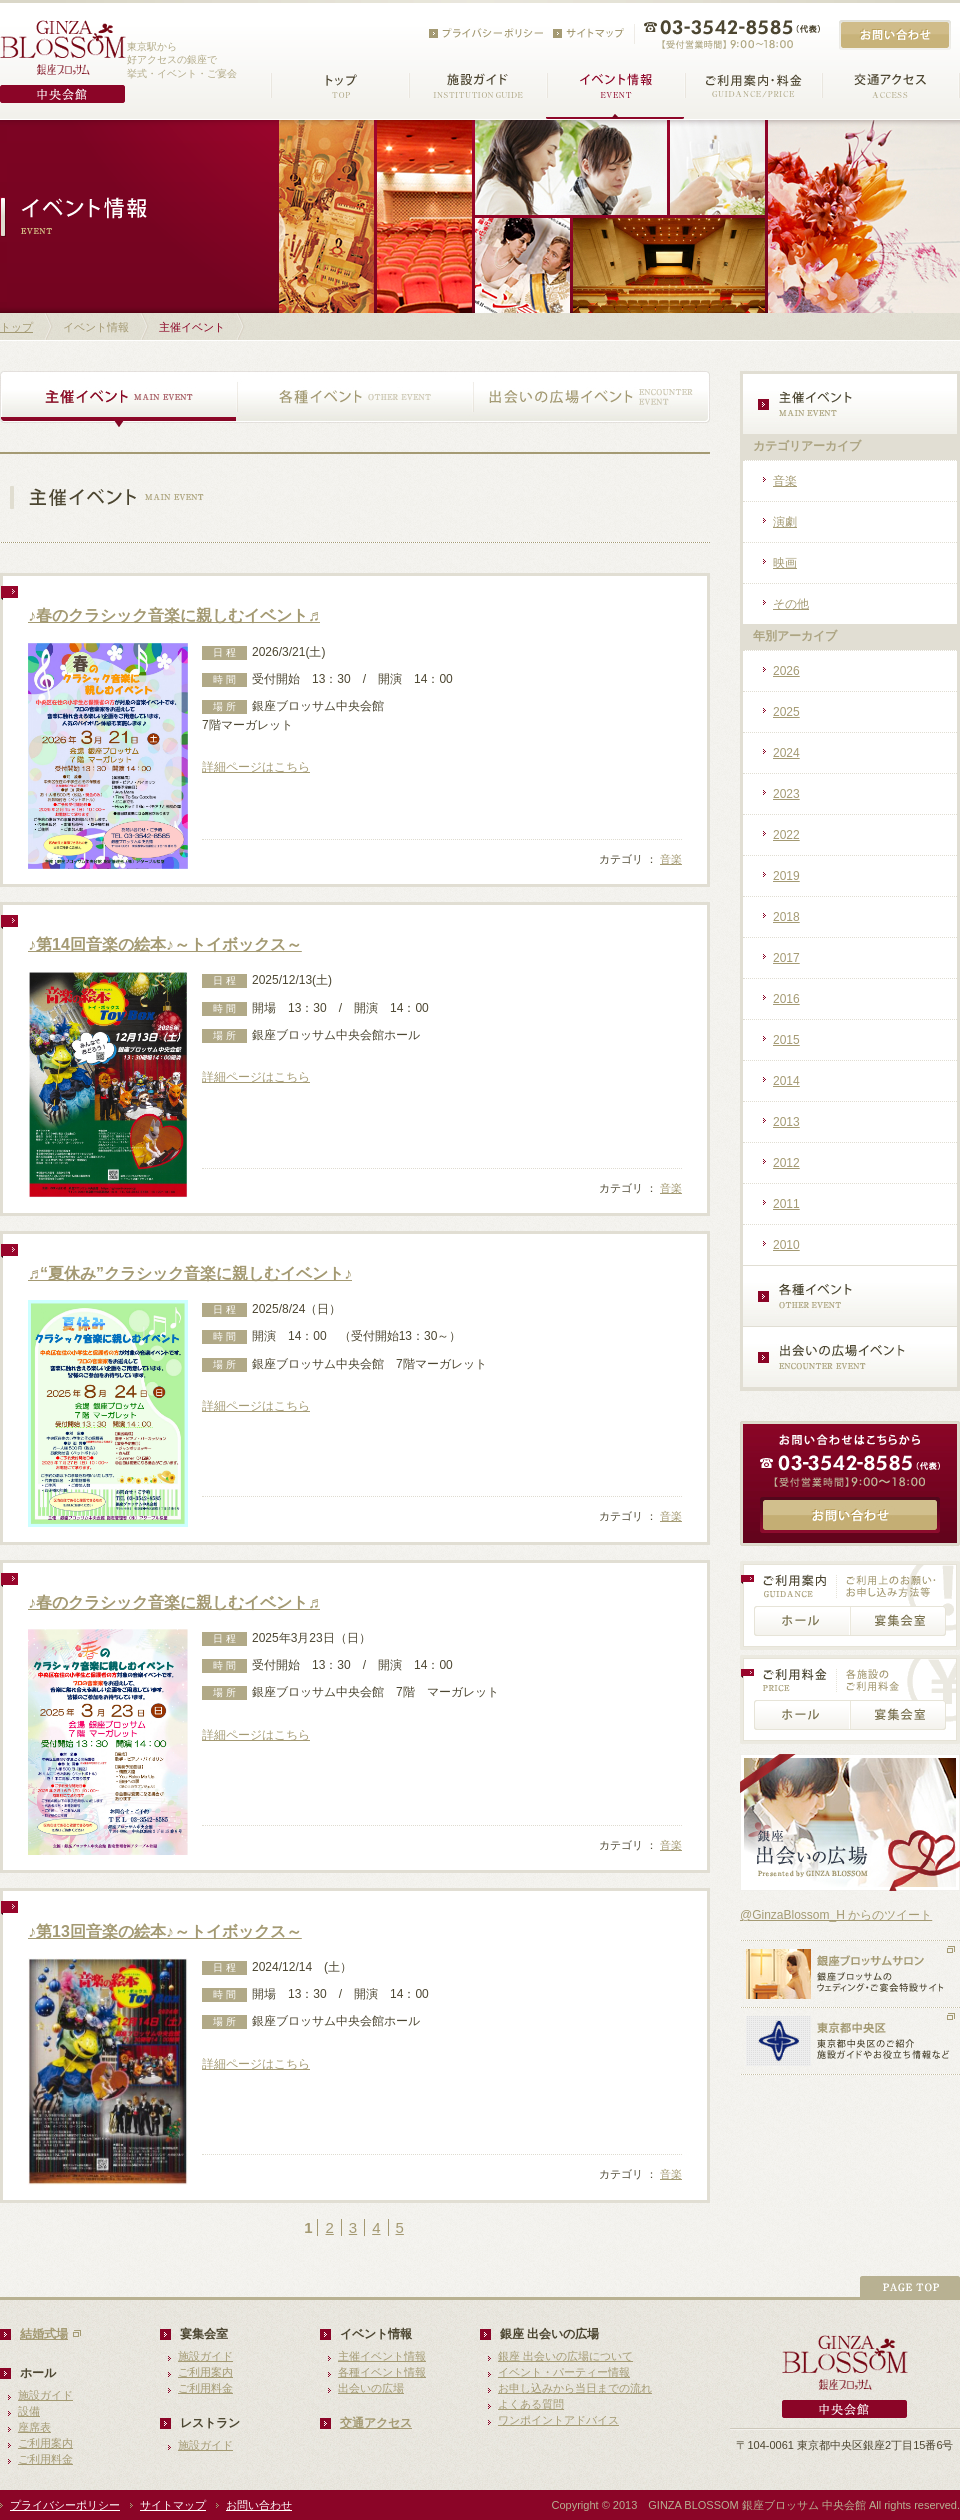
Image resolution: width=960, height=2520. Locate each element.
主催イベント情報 (382, 2356)
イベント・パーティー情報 (564, 2372)
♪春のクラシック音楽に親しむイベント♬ (174, 615)
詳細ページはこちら (256, 767)
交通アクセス (376, 2423)
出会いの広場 (371, 2388)
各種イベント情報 (382, 2372)
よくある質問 (531, 2404)
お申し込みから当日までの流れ (575, 2388)
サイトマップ (173, 2505)
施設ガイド (45, 2395)
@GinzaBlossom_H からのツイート (836, 1915)
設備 (29, 2411)
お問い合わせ (259, 2505)
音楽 (671, 859)
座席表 (34, 2427)
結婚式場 (44, 2334)
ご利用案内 (45, 2443)
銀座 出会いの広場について (565, 2356)
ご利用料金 (45, 2459)
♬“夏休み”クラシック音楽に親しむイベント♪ (190, 1273)
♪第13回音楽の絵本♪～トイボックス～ (165, 1931)
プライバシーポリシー (65, 2505)
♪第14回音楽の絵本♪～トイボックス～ (165, 944)
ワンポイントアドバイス (558, 2420)
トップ (16, 327)
